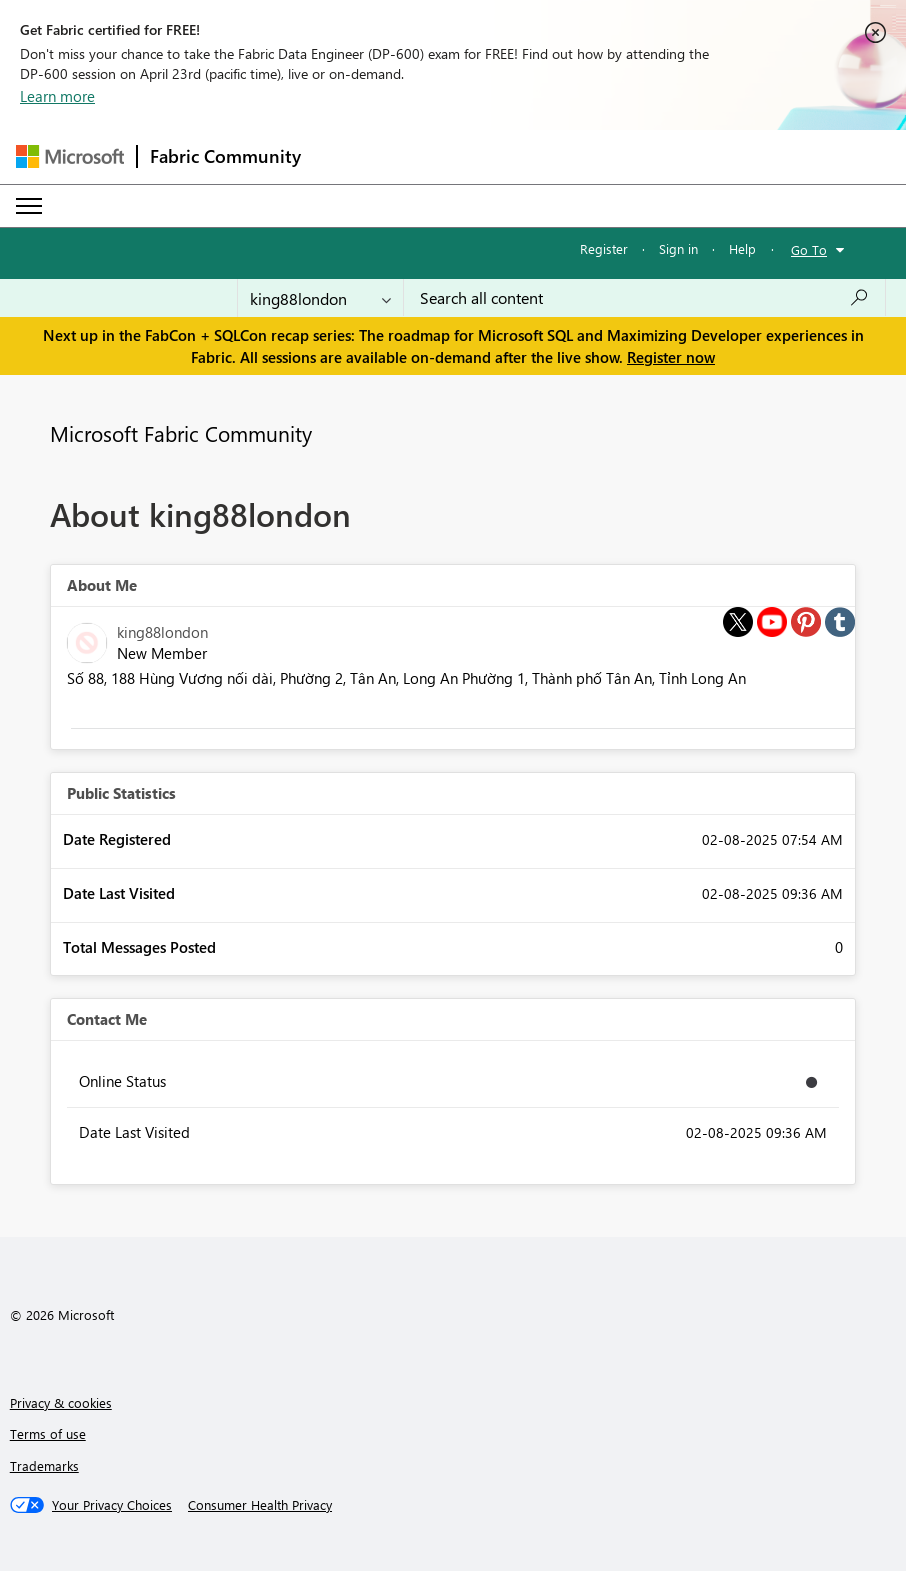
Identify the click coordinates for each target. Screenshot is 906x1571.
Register (604, 248)
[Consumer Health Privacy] (260, 1505)
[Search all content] (644, 298)
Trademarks (44, 1465)
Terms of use (48, 1433)
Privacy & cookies (61, 1402)
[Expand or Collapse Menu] (29, 206)
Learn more (57, 96)
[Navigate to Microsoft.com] (70, 156)
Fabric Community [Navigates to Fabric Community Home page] (225, 156)
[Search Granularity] (320, 298)
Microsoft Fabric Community (181, 433)
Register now (671, 357)
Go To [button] (809, 249)
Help (742, 248)
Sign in (678, 248)
